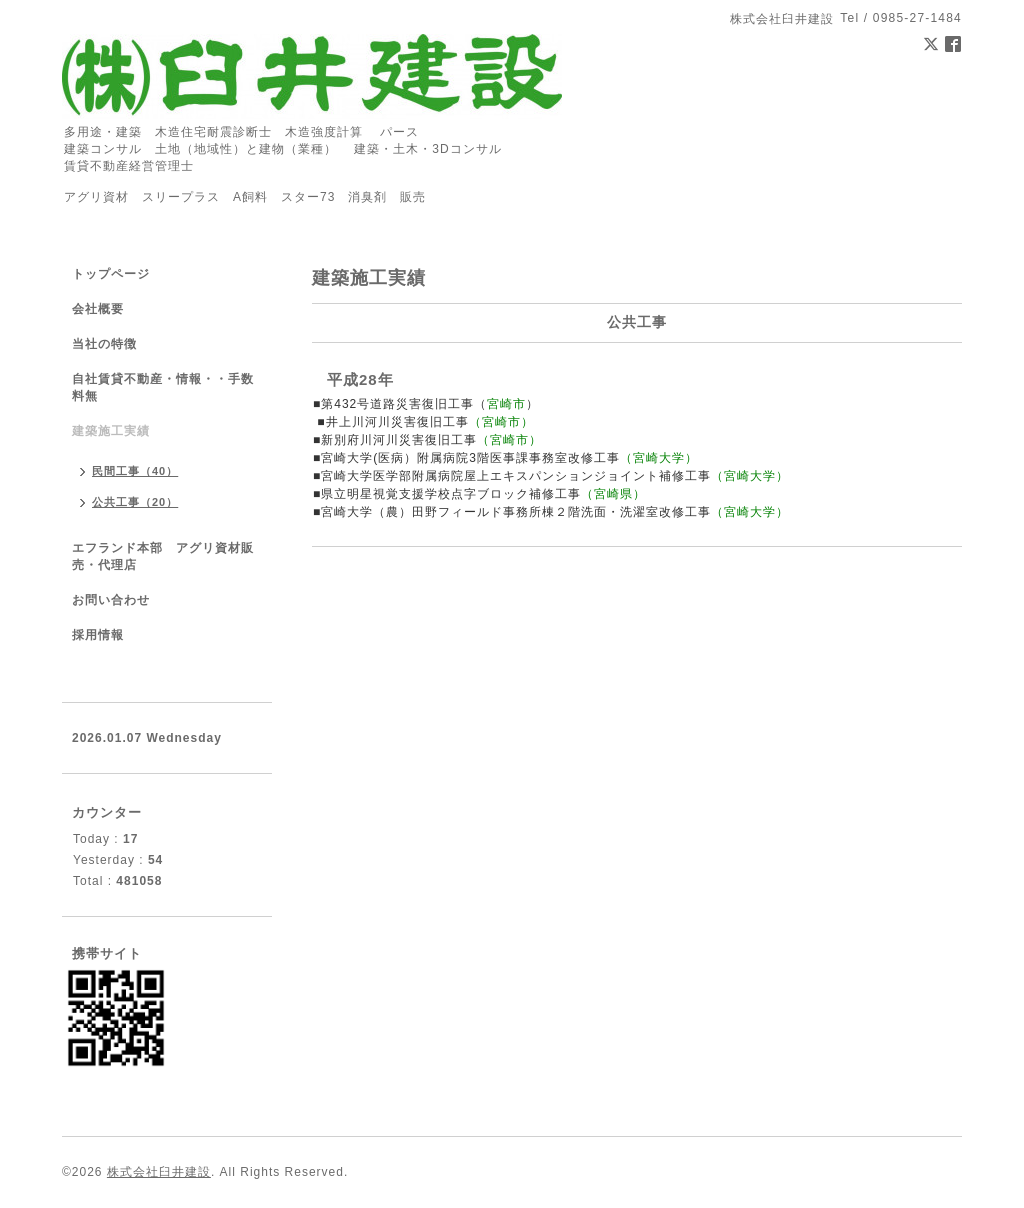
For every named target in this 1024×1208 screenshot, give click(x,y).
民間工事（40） (135, 471)
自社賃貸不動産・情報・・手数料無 (163, 387)
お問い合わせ (111, 600)
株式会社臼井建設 (159, 1172)
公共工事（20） (135, 502)
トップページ (111, 274)
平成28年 (360, 379)
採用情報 (98, 635)
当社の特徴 (104, 344)
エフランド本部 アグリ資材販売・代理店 (163, 556)
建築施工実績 (111, 431)
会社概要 (98, 309)
